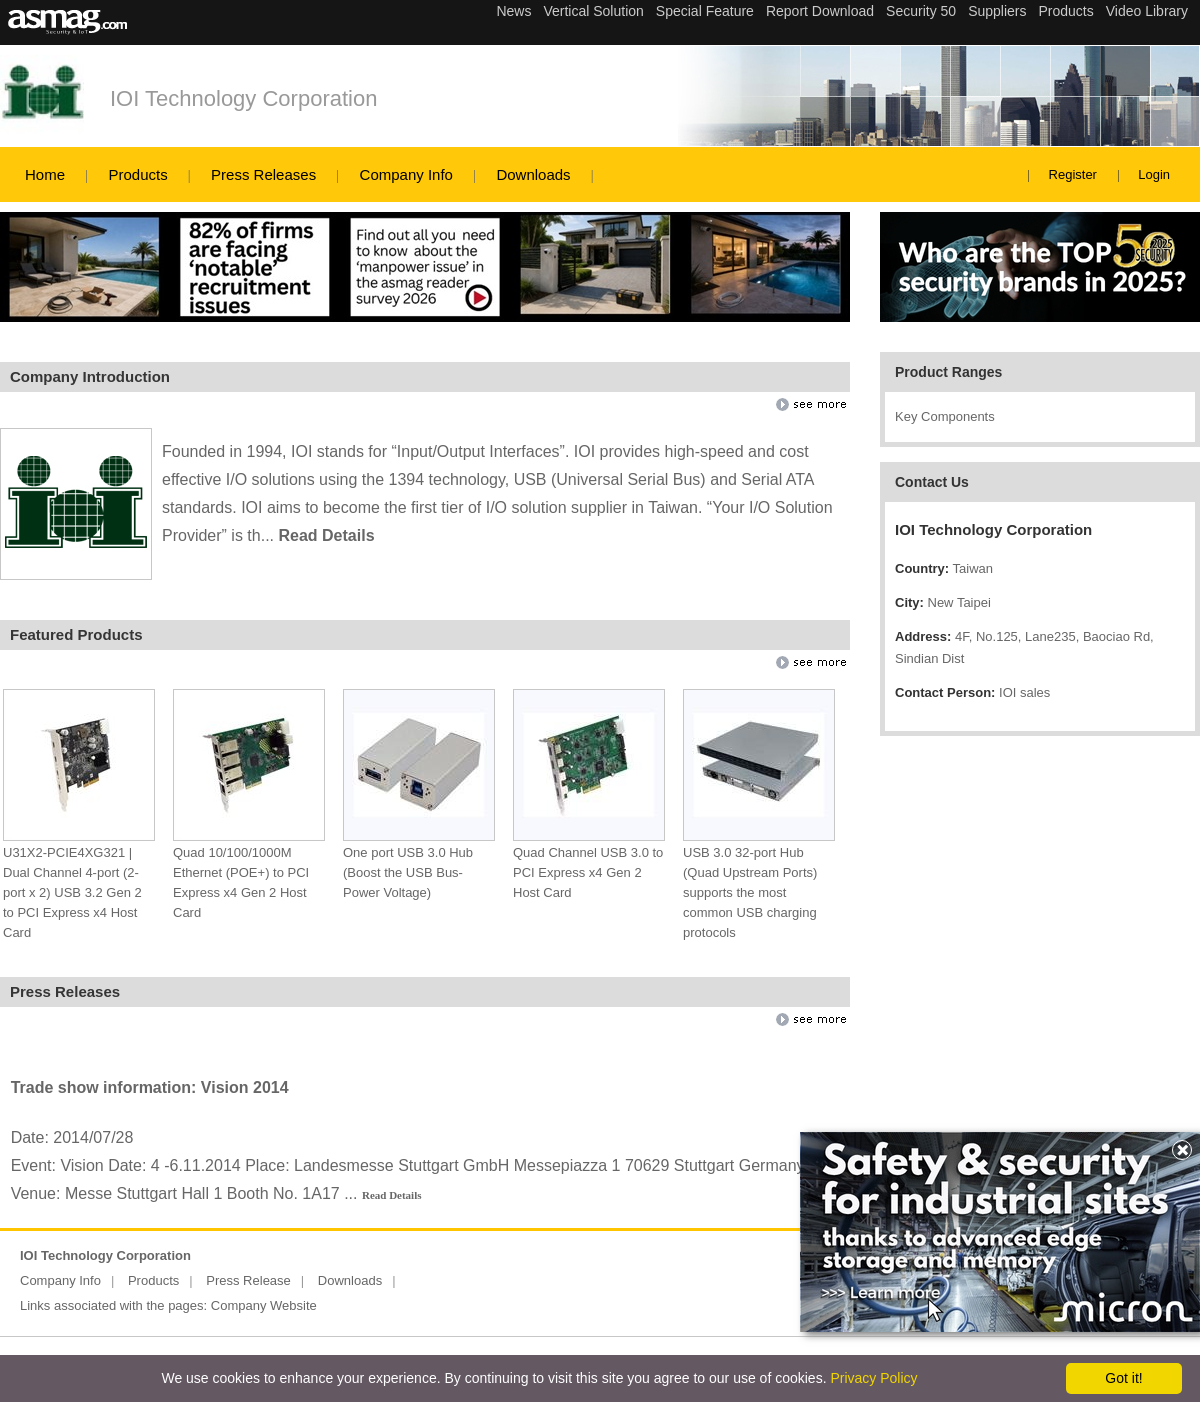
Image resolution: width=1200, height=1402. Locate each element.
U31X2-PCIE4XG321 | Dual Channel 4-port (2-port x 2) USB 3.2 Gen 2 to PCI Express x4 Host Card (72, 892)
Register (1073, 174)
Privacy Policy (873, 1378)
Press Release (248, 1280)
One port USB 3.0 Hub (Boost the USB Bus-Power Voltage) (408, 872)
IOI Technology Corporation (243, 98)
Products (137, 174)
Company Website (264, 1305)
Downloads (533, 174)
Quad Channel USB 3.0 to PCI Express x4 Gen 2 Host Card (588, 872)
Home (45, 174)
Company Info (406, 174)
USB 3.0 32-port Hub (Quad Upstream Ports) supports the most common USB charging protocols (750, 892)
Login (1154, 174)
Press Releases (263, 174)
